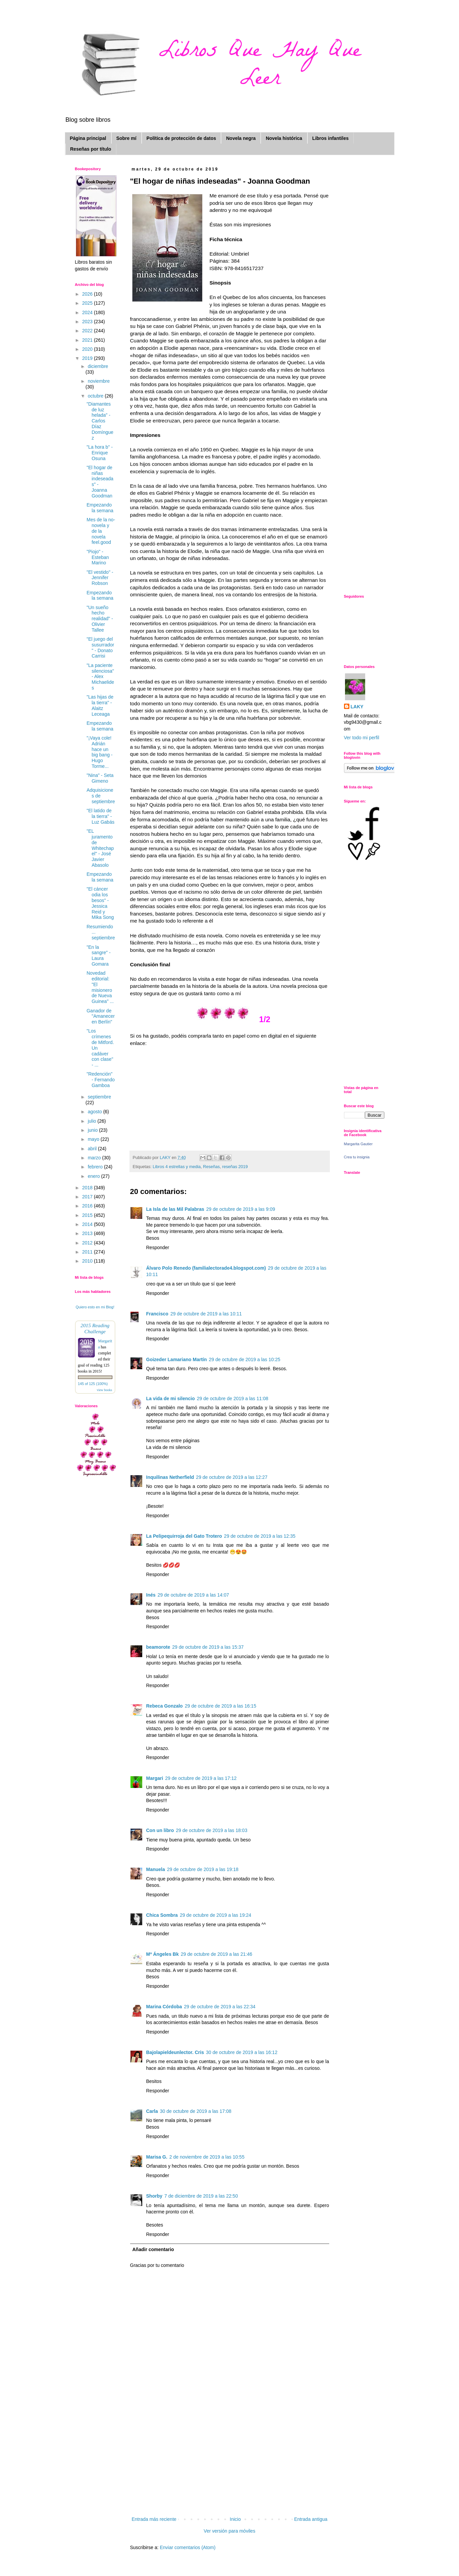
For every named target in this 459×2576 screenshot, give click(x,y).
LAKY (357, 706)
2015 (88, 1215)
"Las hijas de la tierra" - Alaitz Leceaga (99, 705)
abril (93, 1148)
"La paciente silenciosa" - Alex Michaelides (100, 676)
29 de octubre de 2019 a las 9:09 (240, 1209)
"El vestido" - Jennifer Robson (99, 577)
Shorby (154, 2196)
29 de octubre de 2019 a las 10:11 (206, 1313)
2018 (88, 1187)
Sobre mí (126, 138)
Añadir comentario (153, 2249)
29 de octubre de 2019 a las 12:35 (260, 1536)
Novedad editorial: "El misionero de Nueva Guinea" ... (100, 987)
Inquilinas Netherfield (170, 1477)
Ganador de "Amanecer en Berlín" (100, 1016)
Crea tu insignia (357, 1157)
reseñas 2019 (235, 1166)
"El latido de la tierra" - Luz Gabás (100, 816)
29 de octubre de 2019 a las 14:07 (193, 1595)
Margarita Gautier (358, 1144)
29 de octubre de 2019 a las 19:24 (216, 1915)
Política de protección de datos (181, 138)
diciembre (98, 366)
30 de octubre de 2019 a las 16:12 (241, 2052)
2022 (88, 330)
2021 (88, 340)
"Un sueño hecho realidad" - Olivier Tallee (99, 619)
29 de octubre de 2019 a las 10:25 (244, 1359)
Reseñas (211, 1166)
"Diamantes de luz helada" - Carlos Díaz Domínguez (99, 421)
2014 (88, 1224)
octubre (96, 396)
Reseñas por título (90, 149)
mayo (94, 1139)
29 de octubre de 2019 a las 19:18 (203, 1869)
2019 (88, 358)
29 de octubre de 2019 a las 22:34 (220, 2006)
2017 (88, 1196)
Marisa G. (156, 2157)
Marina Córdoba (164, 2006)
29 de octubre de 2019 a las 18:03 (211, 1830)
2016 (88, 1205)
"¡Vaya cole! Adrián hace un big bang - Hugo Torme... (99, 752)
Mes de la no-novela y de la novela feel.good (100, 531)
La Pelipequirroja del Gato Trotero (184, 1536)
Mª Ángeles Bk (162, 1954)
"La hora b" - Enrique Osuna (99, 452)
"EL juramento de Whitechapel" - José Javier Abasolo (100, 848)
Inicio (235, 2519)
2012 (88, 1242)
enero (94, 1176)
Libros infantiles (330, 138)
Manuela (155, 1869)
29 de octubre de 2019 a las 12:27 (232, 1477)
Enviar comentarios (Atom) (188, 2547)
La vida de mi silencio (170, 1398)
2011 (88, 1252)
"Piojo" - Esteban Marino (97, 557)
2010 (88, 1261)
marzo (95, 1157)
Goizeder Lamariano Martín (176, 1359)
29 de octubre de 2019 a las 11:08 (232, 1398)
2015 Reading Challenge (94, 1328)
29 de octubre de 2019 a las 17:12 (201, 1778)
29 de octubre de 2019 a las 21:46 (216, 1954)
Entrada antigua (311, 2519)
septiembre (99, 1096)
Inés (151, 1595)
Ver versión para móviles (229, 2531)
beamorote (158, 1647)
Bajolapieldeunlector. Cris (175, 2052)
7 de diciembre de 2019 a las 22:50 (201, 2196)
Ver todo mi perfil (361, 737)
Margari (154, 1778)
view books (104, 1390)
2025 (88, 303)
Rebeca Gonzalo (164, 1706)
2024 (88, 312)
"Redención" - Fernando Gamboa (100, 1079)
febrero (96, 1166)
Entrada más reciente (154, 2519)
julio (93, 1121)
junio (93, 1130)
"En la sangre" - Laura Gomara (98, 955)
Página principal (88, 138)
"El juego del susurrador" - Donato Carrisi (100, 647)
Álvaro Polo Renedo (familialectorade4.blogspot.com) (206, 1268)
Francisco (157, 1313)
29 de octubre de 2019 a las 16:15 (220, 1706)
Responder (157, 1247)
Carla (152, 2111)
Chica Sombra (162, 1915)
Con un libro (160, 1830)
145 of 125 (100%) (93, 1384)
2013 (88, 1233)
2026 (88, 294)
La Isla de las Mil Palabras (175, 1209)
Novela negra (241, 138)
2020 (88, 349)
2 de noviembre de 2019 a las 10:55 (206, 2157)
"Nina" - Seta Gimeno (99, 778)
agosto (95, 1111)
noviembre (99, 381)
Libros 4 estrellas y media (177, 1166)
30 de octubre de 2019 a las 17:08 (196, 2111)
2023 (88, 321)
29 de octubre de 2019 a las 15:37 (208, 1647)
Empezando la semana (99, 507)
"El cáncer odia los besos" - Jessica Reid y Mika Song (100, 903)
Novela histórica (284, 138)
